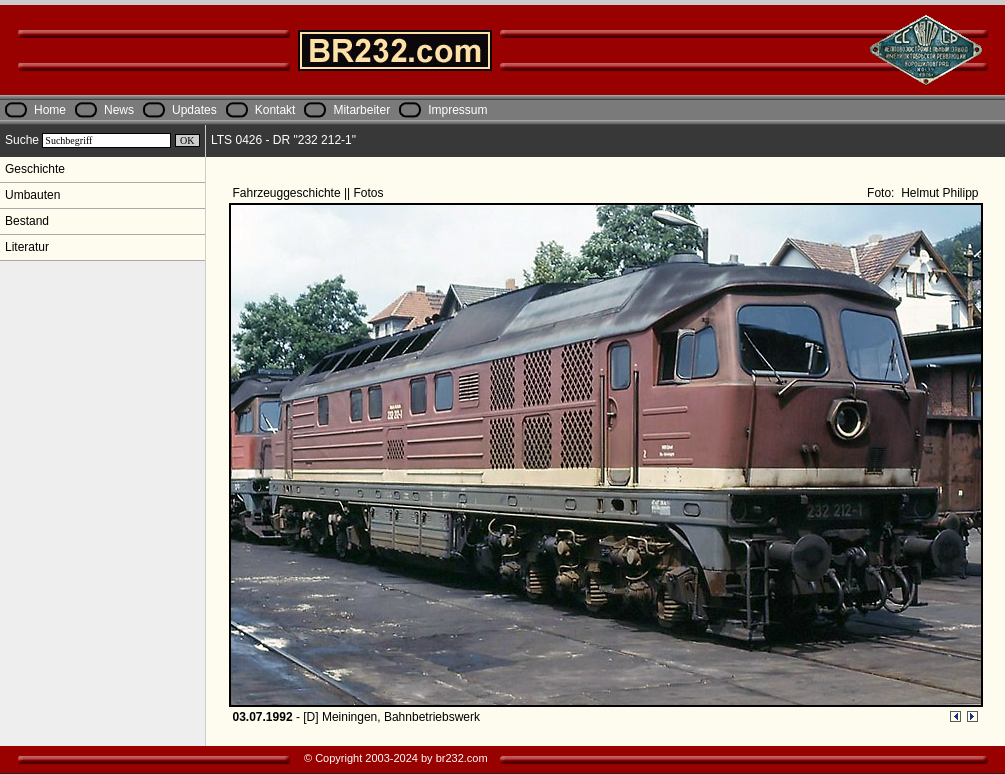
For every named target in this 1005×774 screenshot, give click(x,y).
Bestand (27, 221)
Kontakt (275, 110)
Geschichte (35, 169)
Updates (194, 110)
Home (50, 110)
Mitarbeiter (361, 110)
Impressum (457, 110)
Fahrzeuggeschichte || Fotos (310, 193)
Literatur (27, 247)
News (119, 110)
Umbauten (32, 195)
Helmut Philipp (938, 193)
